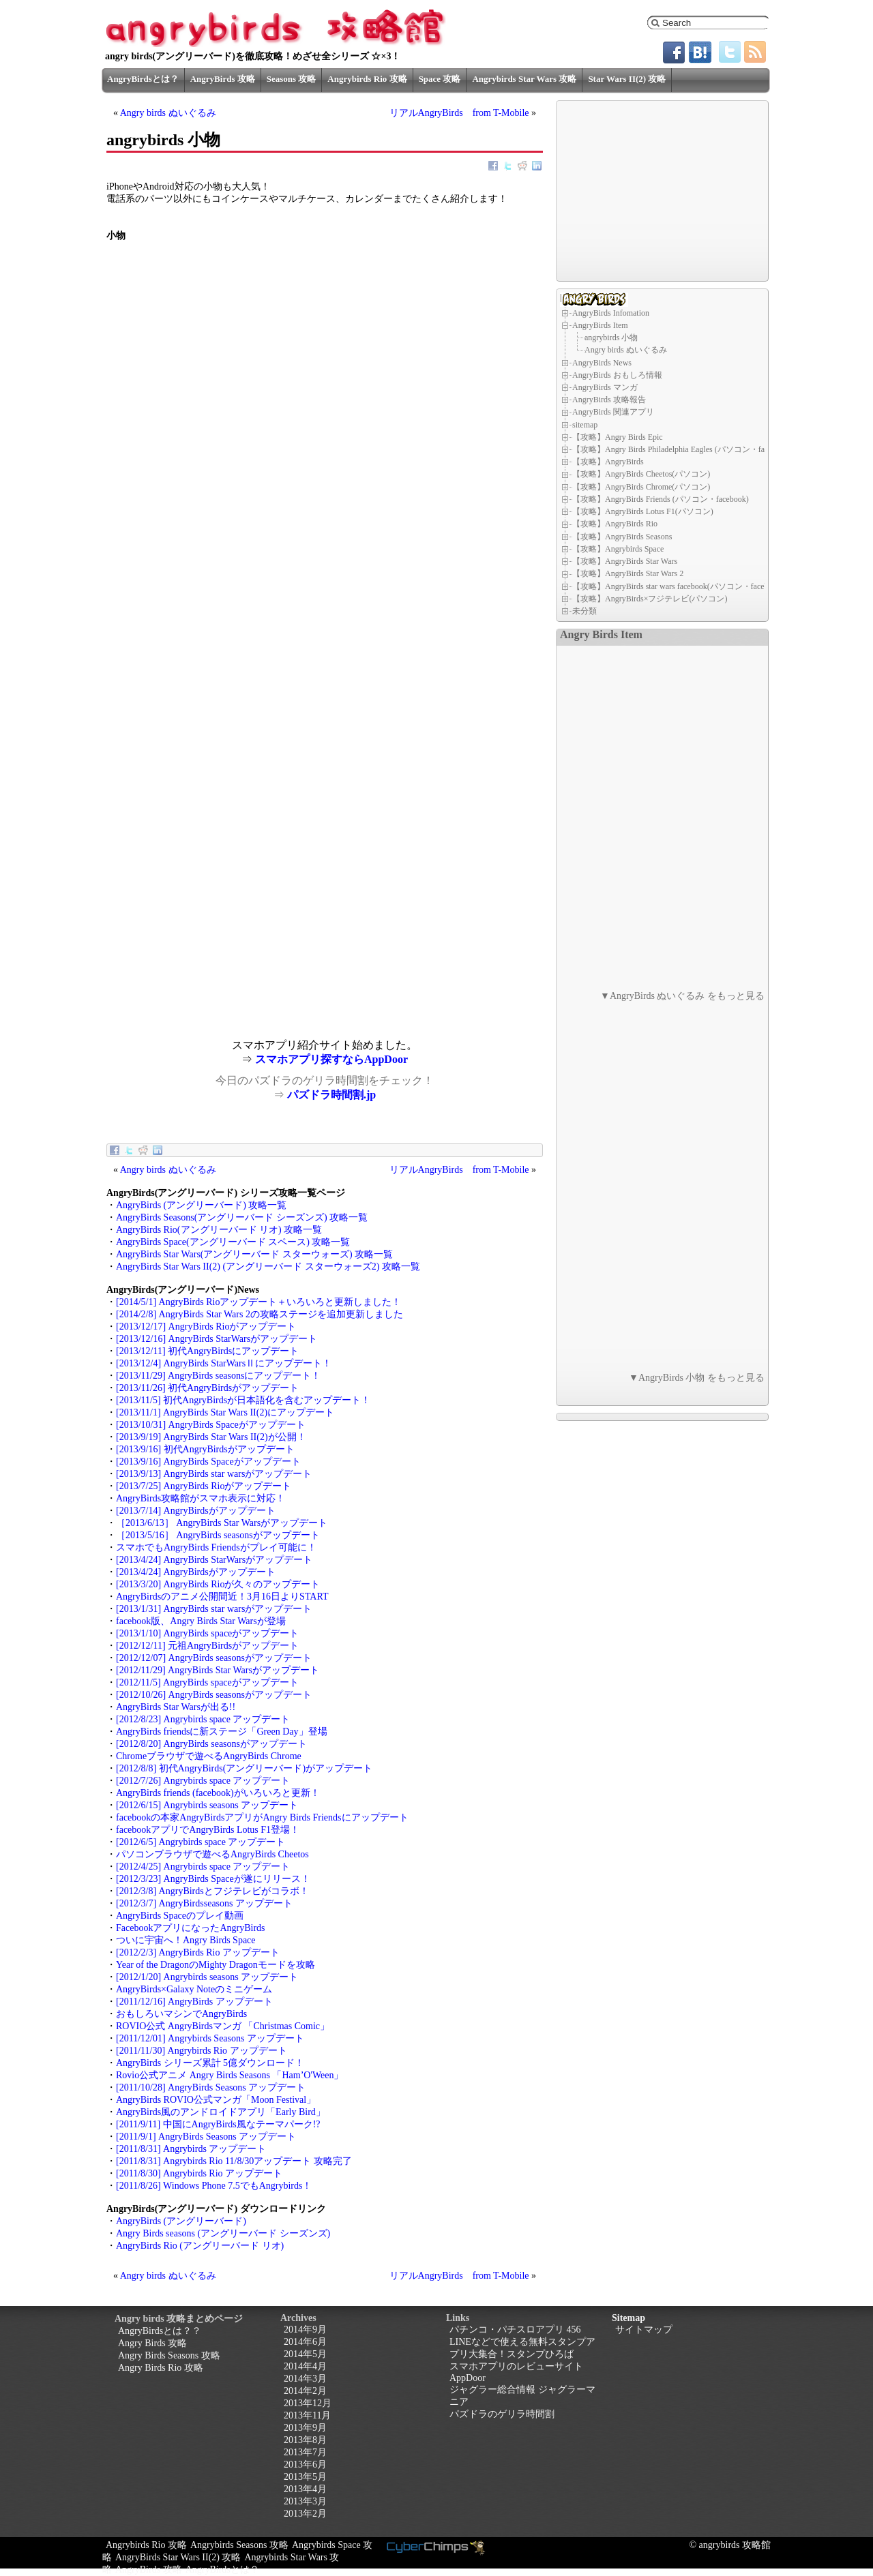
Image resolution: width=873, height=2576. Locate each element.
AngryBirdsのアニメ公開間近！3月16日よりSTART (222, 1596)
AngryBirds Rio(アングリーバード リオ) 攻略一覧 (219, 1230)
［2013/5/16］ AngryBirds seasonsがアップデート (218, 1535)
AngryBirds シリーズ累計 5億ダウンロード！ (210, 2063)
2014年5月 (305, 2354)
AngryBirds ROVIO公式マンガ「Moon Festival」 (216, 2100)
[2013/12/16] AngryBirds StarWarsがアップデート (216, 1339)
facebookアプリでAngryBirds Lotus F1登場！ (207, 1830)
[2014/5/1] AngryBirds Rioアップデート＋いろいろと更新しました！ (258, 1302)
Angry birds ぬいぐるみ (168, 113)
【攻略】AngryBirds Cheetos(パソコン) (641, 474)
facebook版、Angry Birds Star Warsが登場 (201, 1621)
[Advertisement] (215, 943)
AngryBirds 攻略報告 (609, 399)
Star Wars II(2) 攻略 (627, 79)
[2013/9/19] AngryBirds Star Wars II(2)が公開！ (211, 1437)
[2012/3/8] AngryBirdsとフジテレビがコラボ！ (212, 1891)
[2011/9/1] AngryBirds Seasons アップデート (206, 2136)
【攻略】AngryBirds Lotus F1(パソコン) (642, 511)
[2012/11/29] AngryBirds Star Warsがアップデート (217, 1670)
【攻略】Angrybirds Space (618, 549)
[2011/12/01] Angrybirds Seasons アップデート (210, 2038)
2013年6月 (305, 2464)
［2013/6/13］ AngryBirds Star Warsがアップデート (221, 1523)
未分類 (584, 611)
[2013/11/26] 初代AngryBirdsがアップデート (207, 1388)
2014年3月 (305, 2378)
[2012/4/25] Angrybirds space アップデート (203, 1866)
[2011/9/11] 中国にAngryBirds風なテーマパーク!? (218, 2124)
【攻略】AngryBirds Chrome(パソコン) (641, 487)
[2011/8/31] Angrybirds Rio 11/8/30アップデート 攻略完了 (234, 2161)
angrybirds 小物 (611, 337)
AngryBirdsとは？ (143, 79)
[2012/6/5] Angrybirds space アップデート (200, 1842)
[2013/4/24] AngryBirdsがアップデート (196, 1572)
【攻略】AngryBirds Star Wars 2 (627, 573)
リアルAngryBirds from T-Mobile (459, 113)
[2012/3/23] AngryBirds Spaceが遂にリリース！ (213, 1879)
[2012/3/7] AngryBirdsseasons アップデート (204, 1903)
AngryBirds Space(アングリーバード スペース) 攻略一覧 (233, 1242)
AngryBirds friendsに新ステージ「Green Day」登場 (221, 1731)
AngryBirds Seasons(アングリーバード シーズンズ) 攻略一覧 (242, 1217)
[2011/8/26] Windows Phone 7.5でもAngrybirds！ (214, 2186)
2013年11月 (307, 2415)
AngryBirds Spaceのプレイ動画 (179, 1916)
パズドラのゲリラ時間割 (501, 2414)
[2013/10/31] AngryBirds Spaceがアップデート (211, 1425)
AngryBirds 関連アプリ (613, 412)
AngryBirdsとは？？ (159, 2331)
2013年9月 (305, 2428)
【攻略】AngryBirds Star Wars (624, 561)
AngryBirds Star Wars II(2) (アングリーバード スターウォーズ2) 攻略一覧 (268, 1266)
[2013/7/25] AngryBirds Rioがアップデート (203, 1486)
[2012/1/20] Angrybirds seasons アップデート (207, 1977)
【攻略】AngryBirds (608, 461)
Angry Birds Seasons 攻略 (169, 2355)
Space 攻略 (440, 79)
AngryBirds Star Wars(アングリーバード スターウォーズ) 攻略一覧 (254, 1254)
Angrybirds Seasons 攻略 (239, 2545)
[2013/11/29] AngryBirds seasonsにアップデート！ (218, 1376)
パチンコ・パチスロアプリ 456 (515, 2329)
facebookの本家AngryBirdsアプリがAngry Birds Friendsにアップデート (262, 1817)
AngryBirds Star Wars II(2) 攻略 (178, 2557)
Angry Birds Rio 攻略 (160, 2368)
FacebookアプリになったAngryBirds (190, 1928)
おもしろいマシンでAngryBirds (181, 2014)
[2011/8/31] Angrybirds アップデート (191, 2149)
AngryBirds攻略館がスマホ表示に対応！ (200, 1498)
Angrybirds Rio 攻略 (366, 79)
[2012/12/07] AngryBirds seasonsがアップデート (214, 1658)
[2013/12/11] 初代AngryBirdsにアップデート (207, 1351)
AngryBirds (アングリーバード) (181, 2221)
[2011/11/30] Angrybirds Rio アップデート (201, 2051)
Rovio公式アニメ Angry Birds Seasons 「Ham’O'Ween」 (229, 2075)
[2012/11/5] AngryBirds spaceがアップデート (207, 1682)
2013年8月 (305, 2440)
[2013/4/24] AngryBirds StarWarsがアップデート (214, 1560)
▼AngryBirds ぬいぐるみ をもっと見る (682, 996)
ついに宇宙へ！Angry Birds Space (186, 1940)
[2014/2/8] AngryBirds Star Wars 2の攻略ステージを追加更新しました (259, 1314)
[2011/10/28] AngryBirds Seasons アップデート (211, 2087)
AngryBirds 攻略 (222, 79)
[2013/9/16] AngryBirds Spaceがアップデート (208, 1461)
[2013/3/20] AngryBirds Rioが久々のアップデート (218, 1584)
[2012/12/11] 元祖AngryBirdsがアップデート (207, 1646)
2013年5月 (305, 2477)
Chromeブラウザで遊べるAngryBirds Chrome (208, 1756)
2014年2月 (305, 2391)
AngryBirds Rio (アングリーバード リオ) (200, 2246)
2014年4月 (305, 2366)
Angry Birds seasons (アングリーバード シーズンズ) (223, 2233)
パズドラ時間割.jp (331, 1094)
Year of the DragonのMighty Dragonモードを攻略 (215, 1965)
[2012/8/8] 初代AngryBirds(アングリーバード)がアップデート (244, 1768)
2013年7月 (305, 2452)
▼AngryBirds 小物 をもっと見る (697, 1378)
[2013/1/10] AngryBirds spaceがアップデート (207, 1633)
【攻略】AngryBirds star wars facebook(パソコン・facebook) (678, 586)
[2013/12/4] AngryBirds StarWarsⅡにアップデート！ (223, 1363)
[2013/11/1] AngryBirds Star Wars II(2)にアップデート (225, 1412)
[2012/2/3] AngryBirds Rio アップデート (198, 1952)
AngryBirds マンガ (605, 387)
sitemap (584, 424)
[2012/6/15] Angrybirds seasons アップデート (207, 1805)
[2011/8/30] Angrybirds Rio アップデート (199, 2173)
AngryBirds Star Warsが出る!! (175, 1707)
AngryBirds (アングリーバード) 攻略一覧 (201, 1205)
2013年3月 (305, 2501)
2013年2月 (305, 2513)
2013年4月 (305, 2489)
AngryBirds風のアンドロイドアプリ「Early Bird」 (220, 2112)
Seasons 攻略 (291, 79)
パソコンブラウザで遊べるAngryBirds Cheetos (212, 1854)
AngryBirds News (602, 362)
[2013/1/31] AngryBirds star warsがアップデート (214, 1609)
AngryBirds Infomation (610, 313)
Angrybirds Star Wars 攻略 (524, 79)
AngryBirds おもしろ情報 (617, 375)
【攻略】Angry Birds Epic (617, 437)
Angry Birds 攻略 (152, 2343)
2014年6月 (305, 2342)
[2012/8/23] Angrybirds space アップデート (203, 1719)
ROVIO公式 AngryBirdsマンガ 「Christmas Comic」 (222, 2026)
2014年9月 (305, 2329)
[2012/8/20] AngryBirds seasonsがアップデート (211, 1744)
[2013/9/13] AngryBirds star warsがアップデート (214, 1474)
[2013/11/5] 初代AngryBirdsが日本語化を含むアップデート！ (243, 1400)
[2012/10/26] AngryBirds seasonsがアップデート (214, 1695)
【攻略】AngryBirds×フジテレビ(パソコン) (649, 598)
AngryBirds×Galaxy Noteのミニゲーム (194, 1989)
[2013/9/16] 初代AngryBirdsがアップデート (205, 1449)
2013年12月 (307, 2403)
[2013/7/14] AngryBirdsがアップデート (196, 1511)
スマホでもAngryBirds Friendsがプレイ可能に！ (216, 1547)
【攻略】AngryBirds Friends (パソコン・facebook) (660, 499)
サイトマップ (643, 2329)
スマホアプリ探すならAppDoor (331, 1059)
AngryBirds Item (600, 325)
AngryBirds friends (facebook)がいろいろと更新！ (218, 1793)
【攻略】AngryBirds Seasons (622, 536)
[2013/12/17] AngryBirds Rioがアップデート (206, 1326)
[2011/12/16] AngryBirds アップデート (194, 2001)
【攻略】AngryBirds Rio (614, 523)
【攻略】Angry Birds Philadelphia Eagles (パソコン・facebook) (681, 449)
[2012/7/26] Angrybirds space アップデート (203, 1781)
